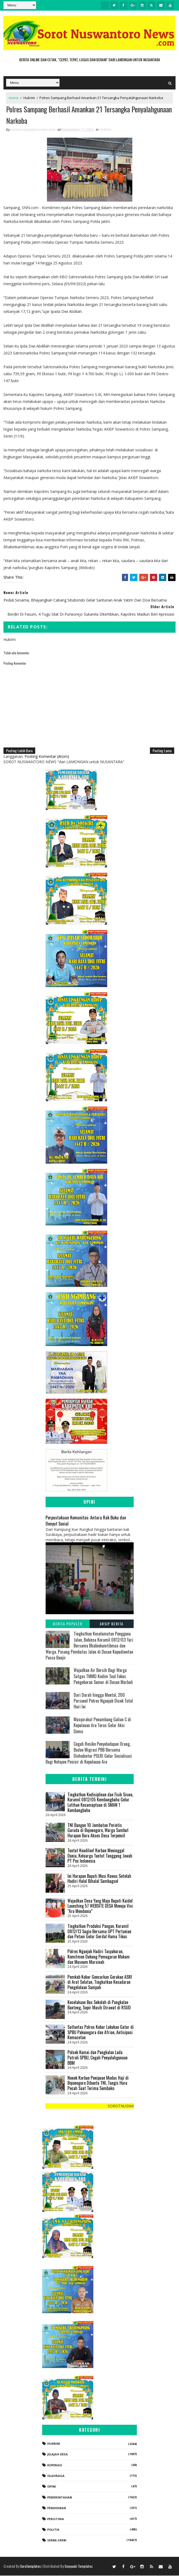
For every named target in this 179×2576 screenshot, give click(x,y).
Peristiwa (55, 2519)
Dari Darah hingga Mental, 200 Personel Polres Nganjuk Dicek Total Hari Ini (103, 1701)
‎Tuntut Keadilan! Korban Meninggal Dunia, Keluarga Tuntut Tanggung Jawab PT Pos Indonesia (99, 1856)
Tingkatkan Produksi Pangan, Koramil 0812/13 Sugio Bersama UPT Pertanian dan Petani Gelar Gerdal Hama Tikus (99, 1932)
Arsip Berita (112, 1624)
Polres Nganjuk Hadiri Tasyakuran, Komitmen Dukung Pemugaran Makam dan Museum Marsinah (98, 1957)
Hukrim (29, 97)
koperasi (54, 2466)
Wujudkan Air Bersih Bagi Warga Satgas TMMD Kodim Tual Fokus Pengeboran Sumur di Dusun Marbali (103, 1677)
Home (13, 97)
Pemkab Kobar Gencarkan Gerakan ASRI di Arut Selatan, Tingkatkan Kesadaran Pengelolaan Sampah (99, 1982)
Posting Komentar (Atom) (47, 757)
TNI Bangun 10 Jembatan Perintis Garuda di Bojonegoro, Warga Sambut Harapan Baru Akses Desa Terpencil (98, 1831)
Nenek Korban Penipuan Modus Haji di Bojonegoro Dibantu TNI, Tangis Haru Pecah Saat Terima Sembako (98, 2083)
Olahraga (56, 2477)
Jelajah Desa (57, 2455)
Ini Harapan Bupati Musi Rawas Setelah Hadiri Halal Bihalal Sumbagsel (99, 1879)
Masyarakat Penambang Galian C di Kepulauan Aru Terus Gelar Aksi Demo (102, 1726)
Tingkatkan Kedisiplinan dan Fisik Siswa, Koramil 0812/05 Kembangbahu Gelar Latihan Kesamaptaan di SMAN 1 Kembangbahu (100, 1803)
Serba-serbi (56, 2541)
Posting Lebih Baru (19, 751)
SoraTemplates (30, 2566)
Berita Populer (67, 1624)
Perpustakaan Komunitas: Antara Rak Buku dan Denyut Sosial (86, 1521)
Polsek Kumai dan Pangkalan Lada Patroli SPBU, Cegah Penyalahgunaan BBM (97, 2058)
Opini (51, 2487)
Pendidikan (56, 2509)
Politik (53, 2530)
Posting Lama (162, 751)
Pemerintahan (59, 2498)
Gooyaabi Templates (79, 2566)
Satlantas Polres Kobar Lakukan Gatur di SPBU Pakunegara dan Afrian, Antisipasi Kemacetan (100, 2033)
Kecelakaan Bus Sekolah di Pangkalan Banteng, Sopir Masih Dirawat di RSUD (99, 2005)
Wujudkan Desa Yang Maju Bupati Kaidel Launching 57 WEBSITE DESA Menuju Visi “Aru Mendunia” (100, 1906)
